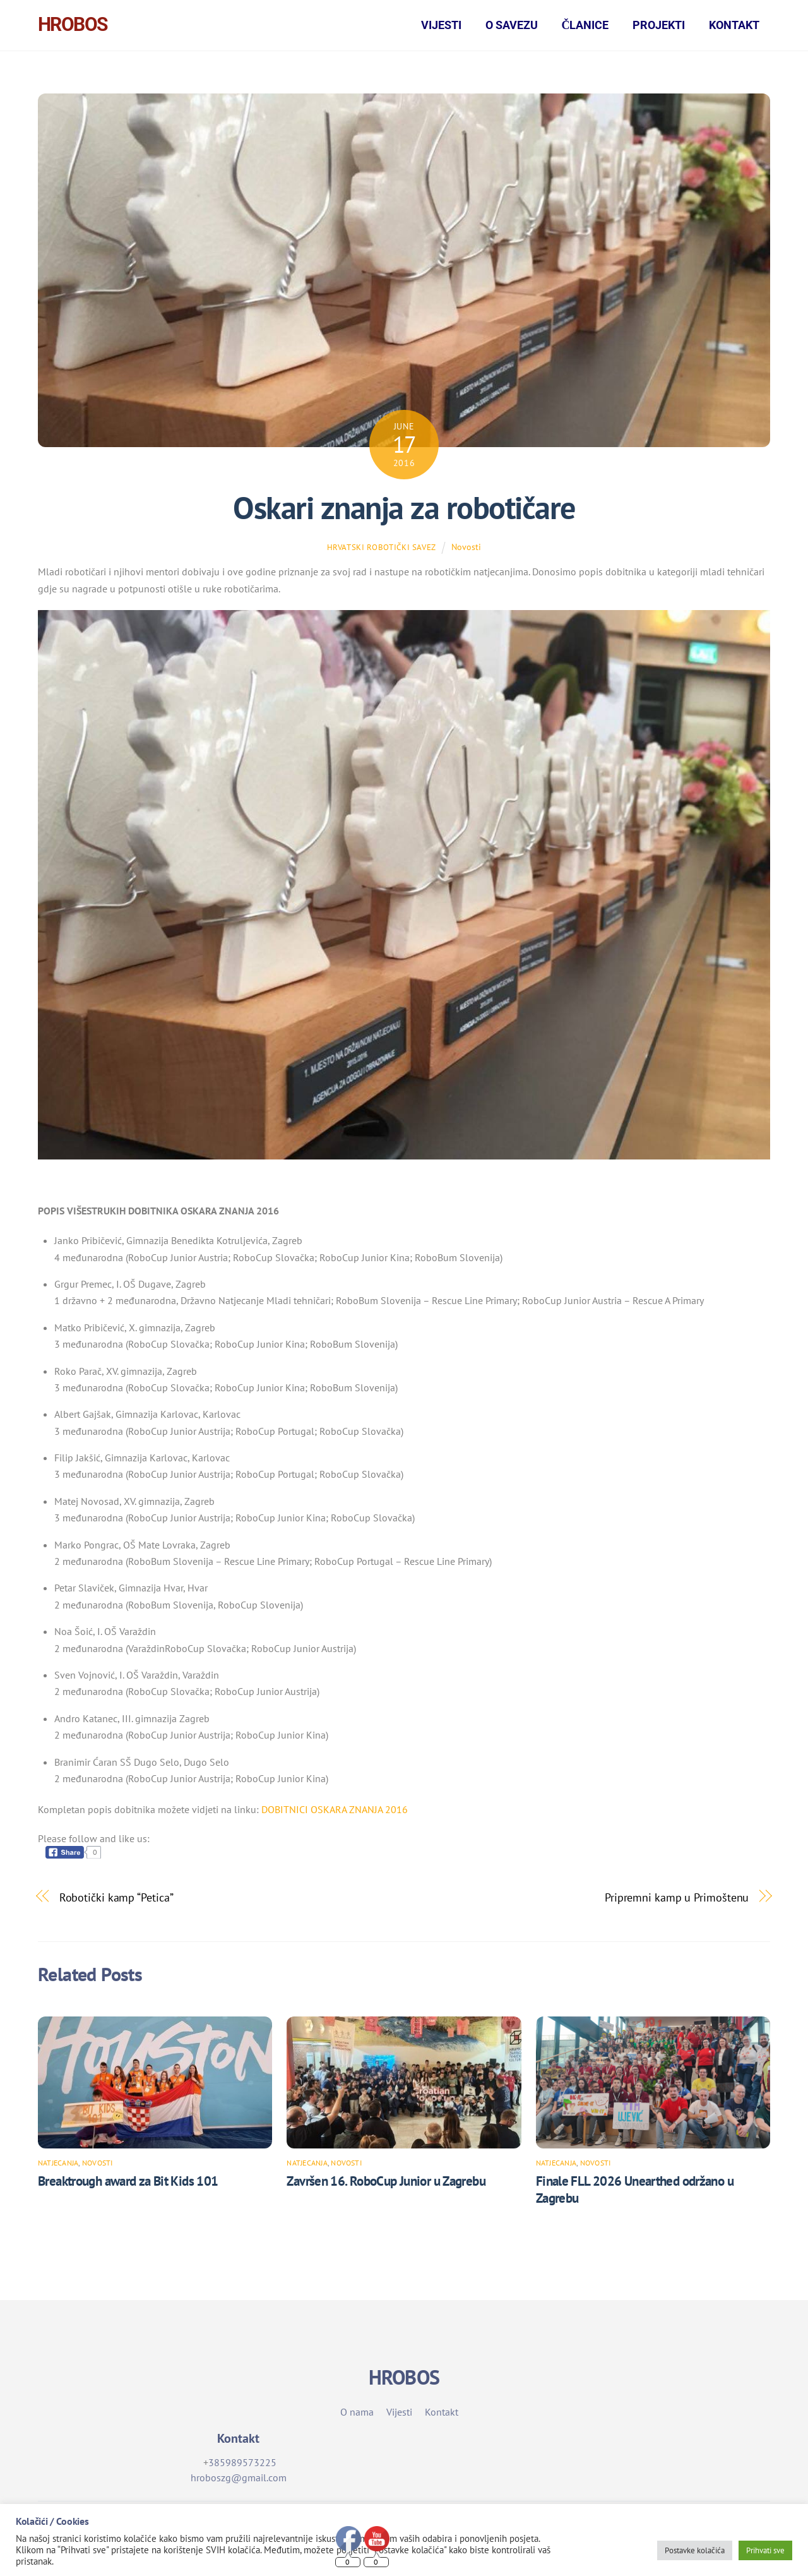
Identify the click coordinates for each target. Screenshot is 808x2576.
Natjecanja (58, 2166)
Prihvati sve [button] (765, 2550)
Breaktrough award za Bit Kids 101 (128, 2184)
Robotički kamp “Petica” (116, 1900)
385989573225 (242, 2465)
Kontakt (734, 25)
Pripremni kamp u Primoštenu (677, 1900)
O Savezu (511, 25)
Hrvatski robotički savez (382, 550)
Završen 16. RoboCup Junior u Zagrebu (386, 2184)
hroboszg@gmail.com (239, 2481)
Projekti (659, 25)
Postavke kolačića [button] (695, 2550)
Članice (585, 25)
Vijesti (441, 25)
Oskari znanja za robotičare (404, 511)
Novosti (466, 550)
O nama (357, 2415)
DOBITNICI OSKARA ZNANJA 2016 (334, 1812)
